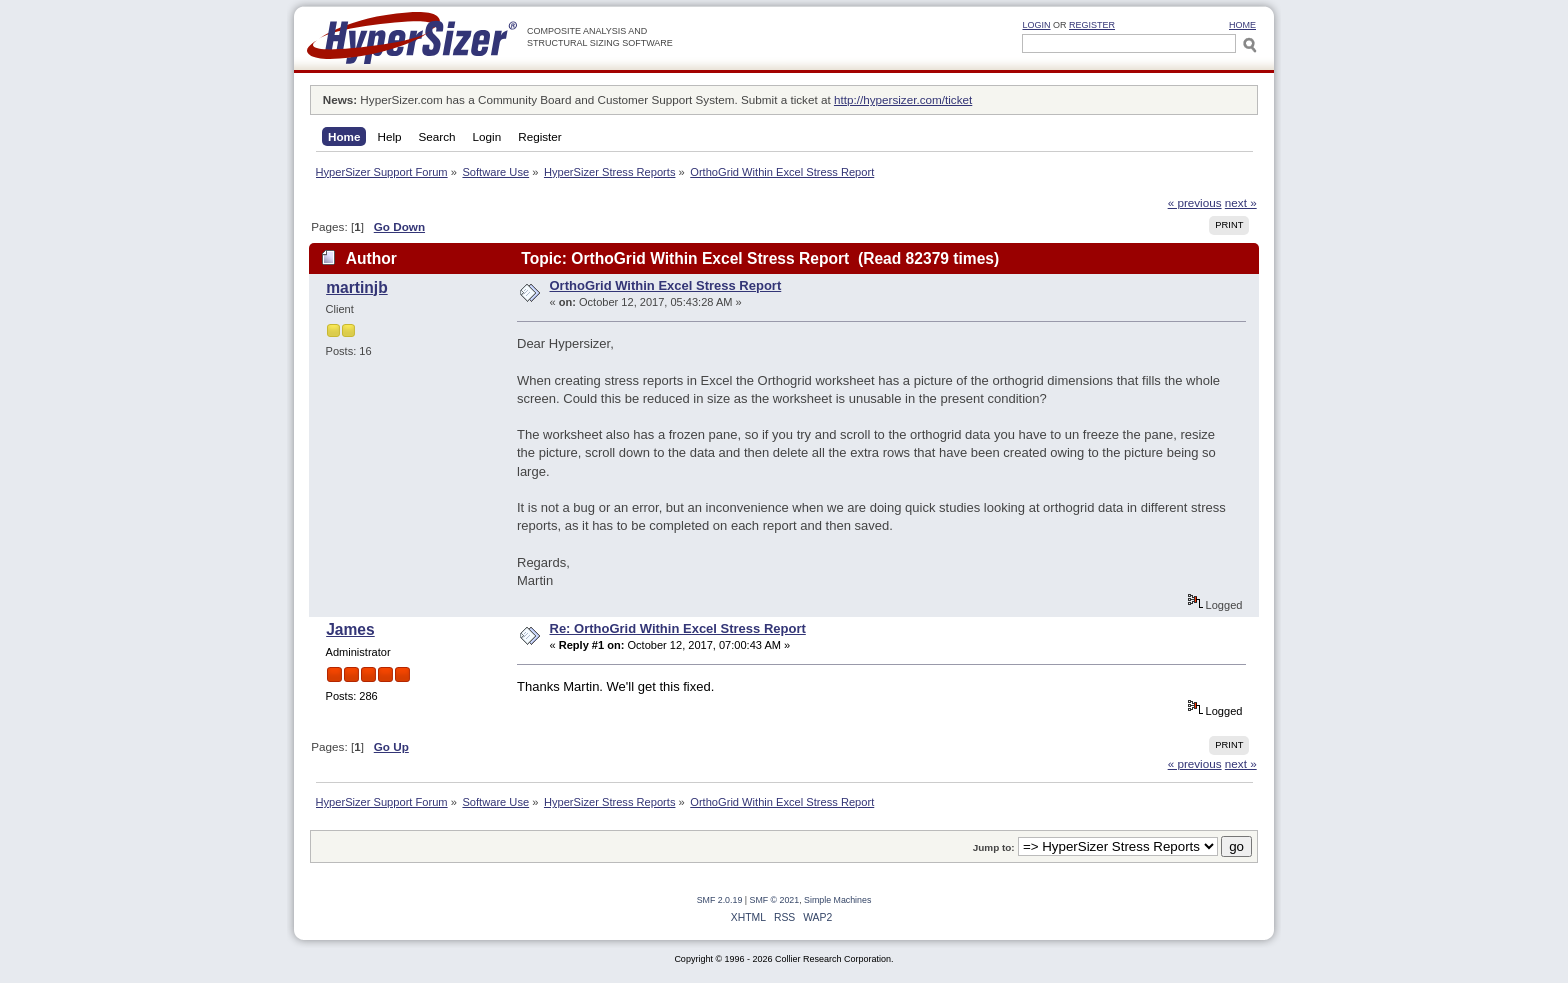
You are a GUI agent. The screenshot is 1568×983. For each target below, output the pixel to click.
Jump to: (994, 847)
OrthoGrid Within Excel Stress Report (666, 285)
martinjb (357, 287)
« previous (1195, 202)
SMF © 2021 (775, 900)
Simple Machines (837, 900)
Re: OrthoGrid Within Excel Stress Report (678, 628)
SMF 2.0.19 (720, 900)
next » (1241, 202)
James (350, 629)
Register (1092, 25)
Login (1036, 25)
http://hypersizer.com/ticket (903, 99)
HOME (1242, 25)
